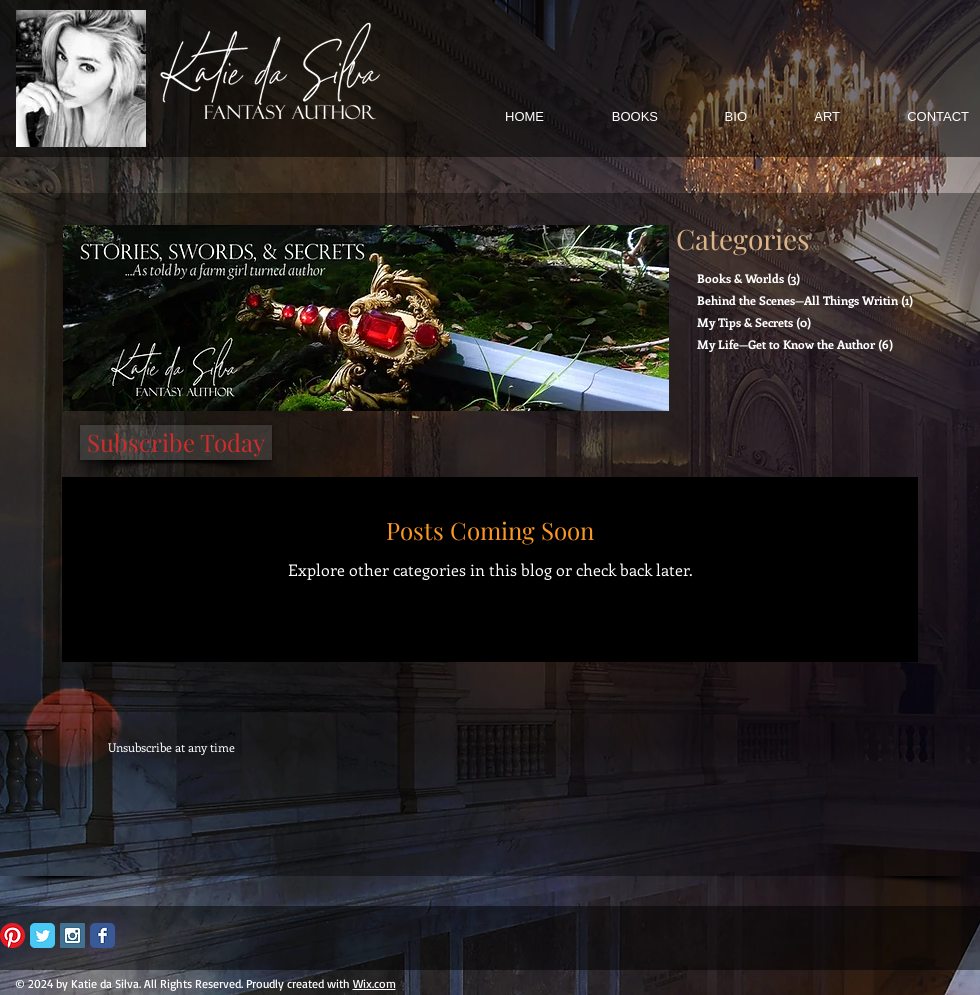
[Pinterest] (12, 935)
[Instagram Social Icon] (72, 935)
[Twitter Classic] (42, 935)
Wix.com (374, 983)
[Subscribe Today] (176, 442)
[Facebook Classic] (102, 935)
